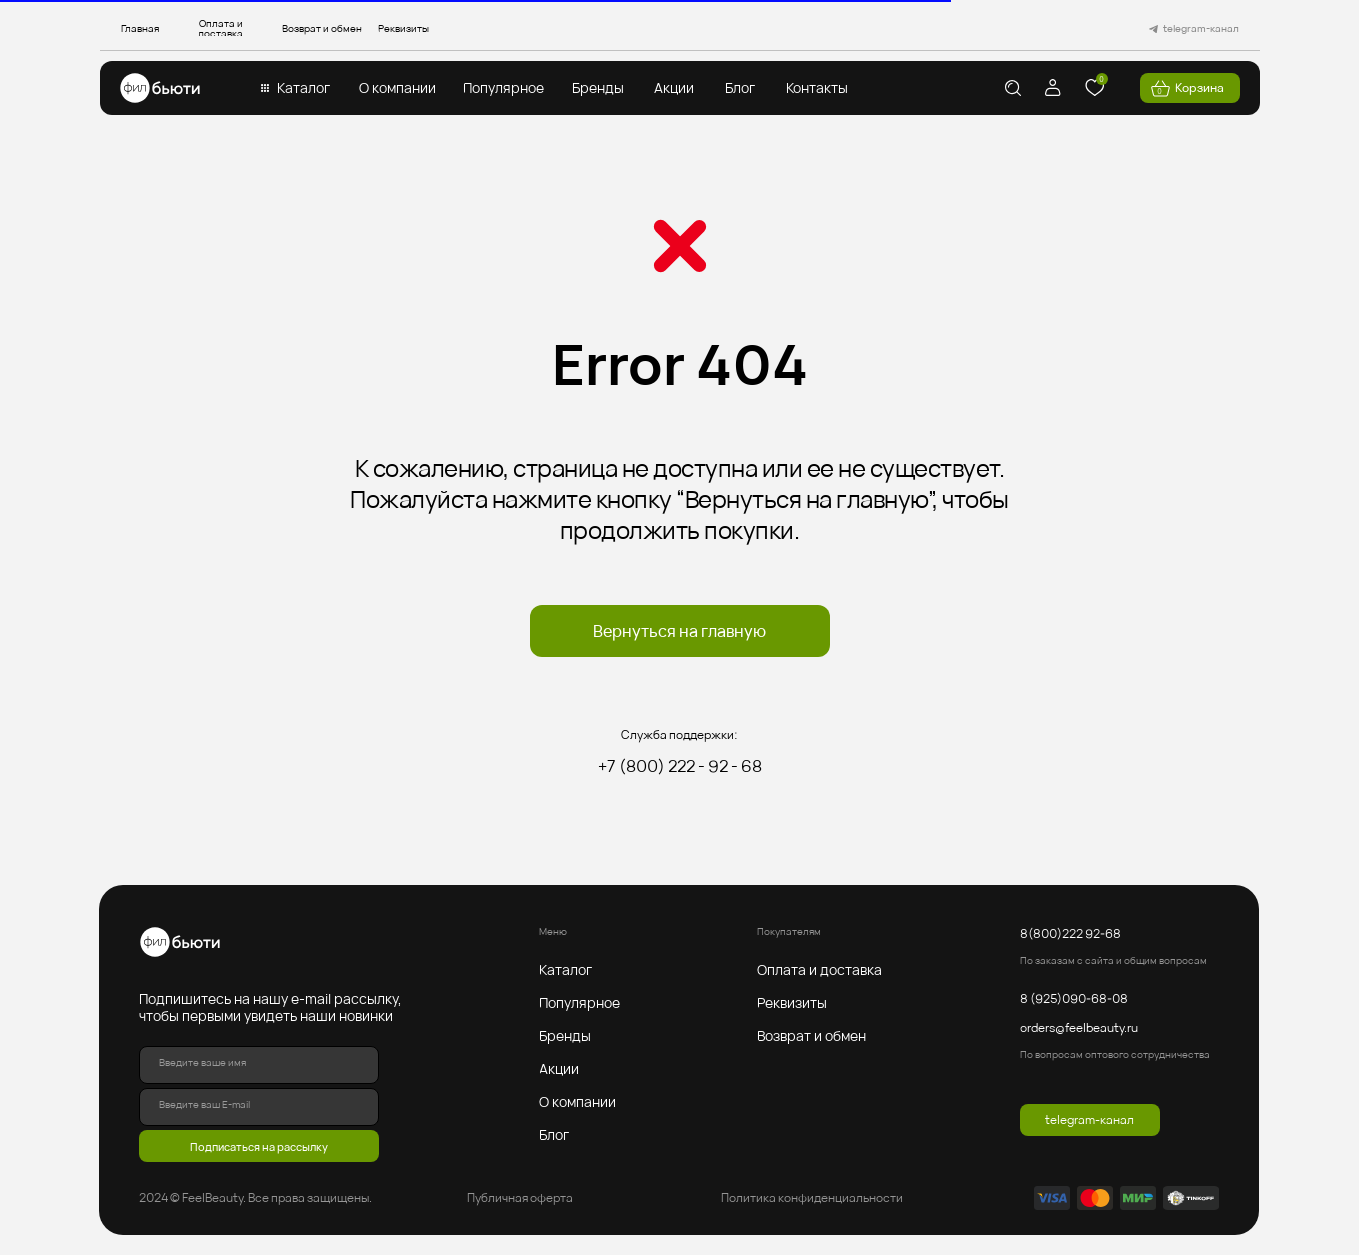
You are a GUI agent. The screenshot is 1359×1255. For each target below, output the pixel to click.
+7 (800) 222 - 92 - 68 (680, 766)
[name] (259, 1065)
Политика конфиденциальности (812, 1197)
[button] (304, 88)
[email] (259, 1107)
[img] (160, 88)
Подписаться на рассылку (259, 1146)
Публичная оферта (520, 1197)
